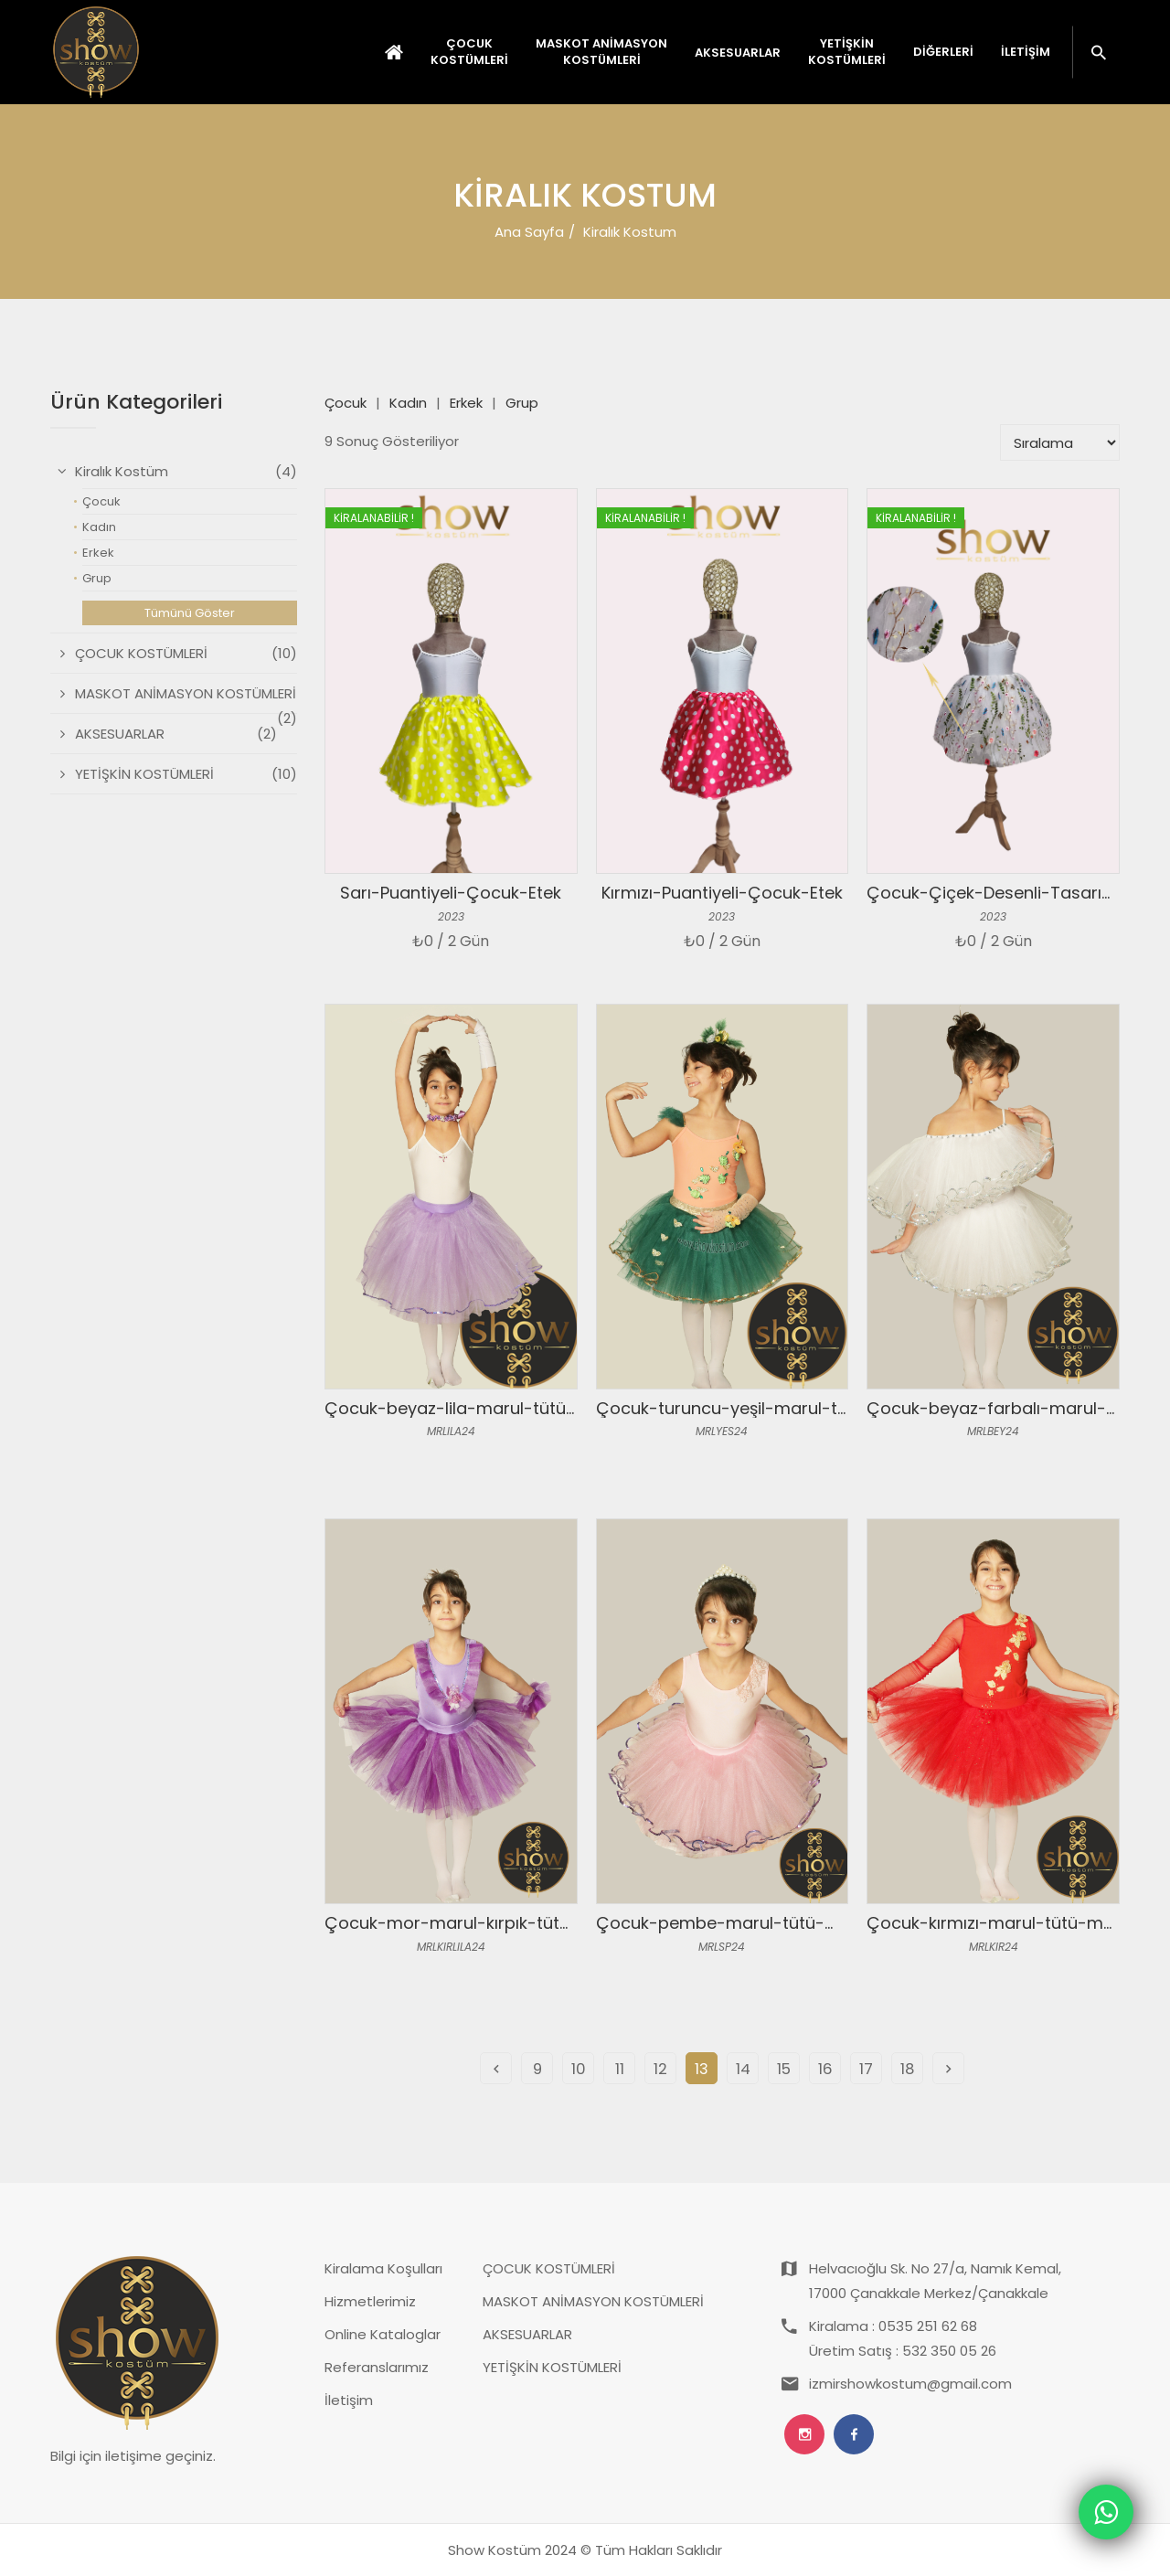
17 (866, 2069)
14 (743, 2069)
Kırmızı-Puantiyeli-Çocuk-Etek (722, 892)
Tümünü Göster (189, 613)
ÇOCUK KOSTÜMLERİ (549, 2268)
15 (784, 2069)
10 (578, 2069)
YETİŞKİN (847, 52)
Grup (521, 402)
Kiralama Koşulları (383, 2268)
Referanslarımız (376, 2367)
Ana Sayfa (529, 231)
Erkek (466, 402)
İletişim (1025, 52)
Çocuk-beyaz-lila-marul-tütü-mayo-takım (500, 1408)
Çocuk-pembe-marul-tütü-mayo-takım (761, 1922)
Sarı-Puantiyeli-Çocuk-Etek (450, 892)
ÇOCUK (469, 52)
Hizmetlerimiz (370, 2301)
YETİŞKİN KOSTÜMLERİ (552, 2367)
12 (660, 2069)
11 (619, 2069)
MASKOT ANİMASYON (601, 52)
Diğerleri (943, 52)
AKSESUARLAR (527, 2334)
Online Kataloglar (382, 2334)
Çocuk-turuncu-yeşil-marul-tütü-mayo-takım (785, 1408)
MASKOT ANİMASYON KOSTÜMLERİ (593, 2301)
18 (907, 2069)
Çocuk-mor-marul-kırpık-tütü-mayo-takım (502, 1922)
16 (825, 2069)
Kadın (408, 402)
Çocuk (345, 402)
